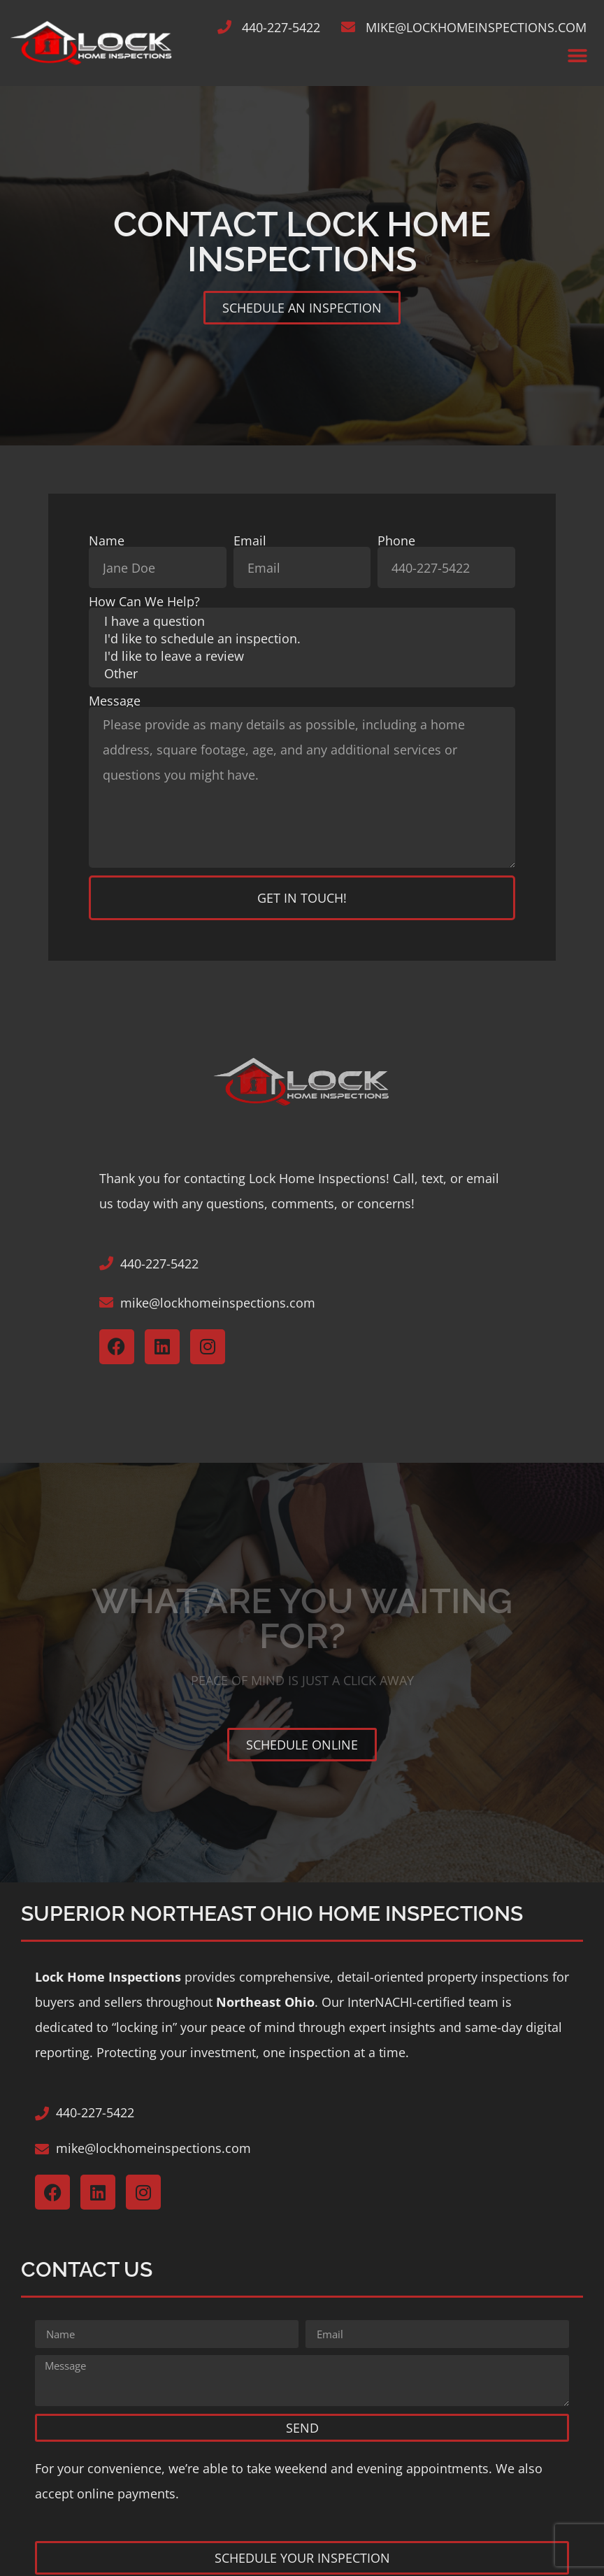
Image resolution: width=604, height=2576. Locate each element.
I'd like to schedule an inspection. (302, 638)
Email (249, 540)
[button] (578, 55)
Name (106, 540)
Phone (396, 540)
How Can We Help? (144, 601)
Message (115, 700)
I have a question (302, 621)
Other (302, 673)
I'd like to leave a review (302, 656)
